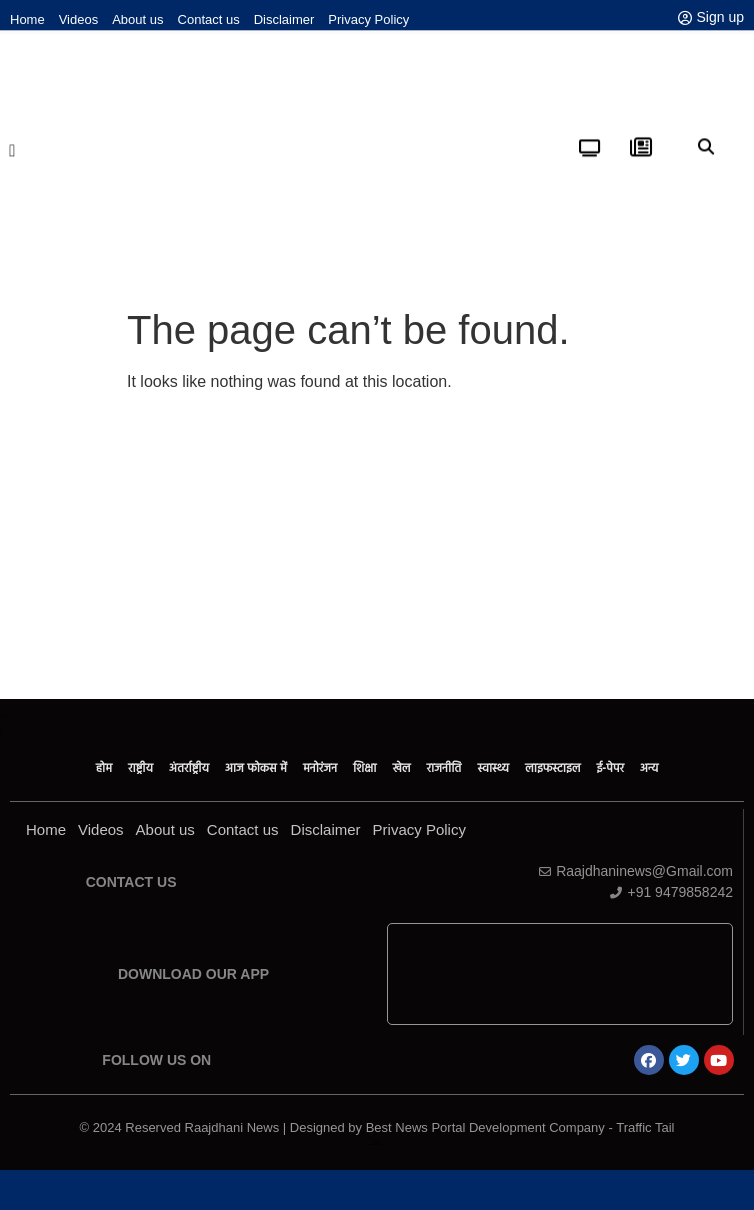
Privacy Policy (368, 19)
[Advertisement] (377, 549)
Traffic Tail (645, 1127)
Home (27, 19)
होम (104, 768)
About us (137, 19)
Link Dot (377, 1146)
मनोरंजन (320, 768)
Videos (79, 19)
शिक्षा (364, 768)
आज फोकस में (256, 768)
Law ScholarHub (376, 1143)
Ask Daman (376, 1141)
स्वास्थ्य (493, 768)
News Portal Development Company (377, 1144)
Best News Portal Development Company (485, 1127)
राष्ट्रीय (140, 768)
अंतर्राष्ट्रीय (189, 768)
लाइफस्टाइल (552, 768)
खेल (401, 768)
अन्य (649, 768)
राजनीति (444, 768)
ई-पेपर (611, 768)
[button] (12, 138)
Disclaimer (284, 19)
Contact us (209, 19)
